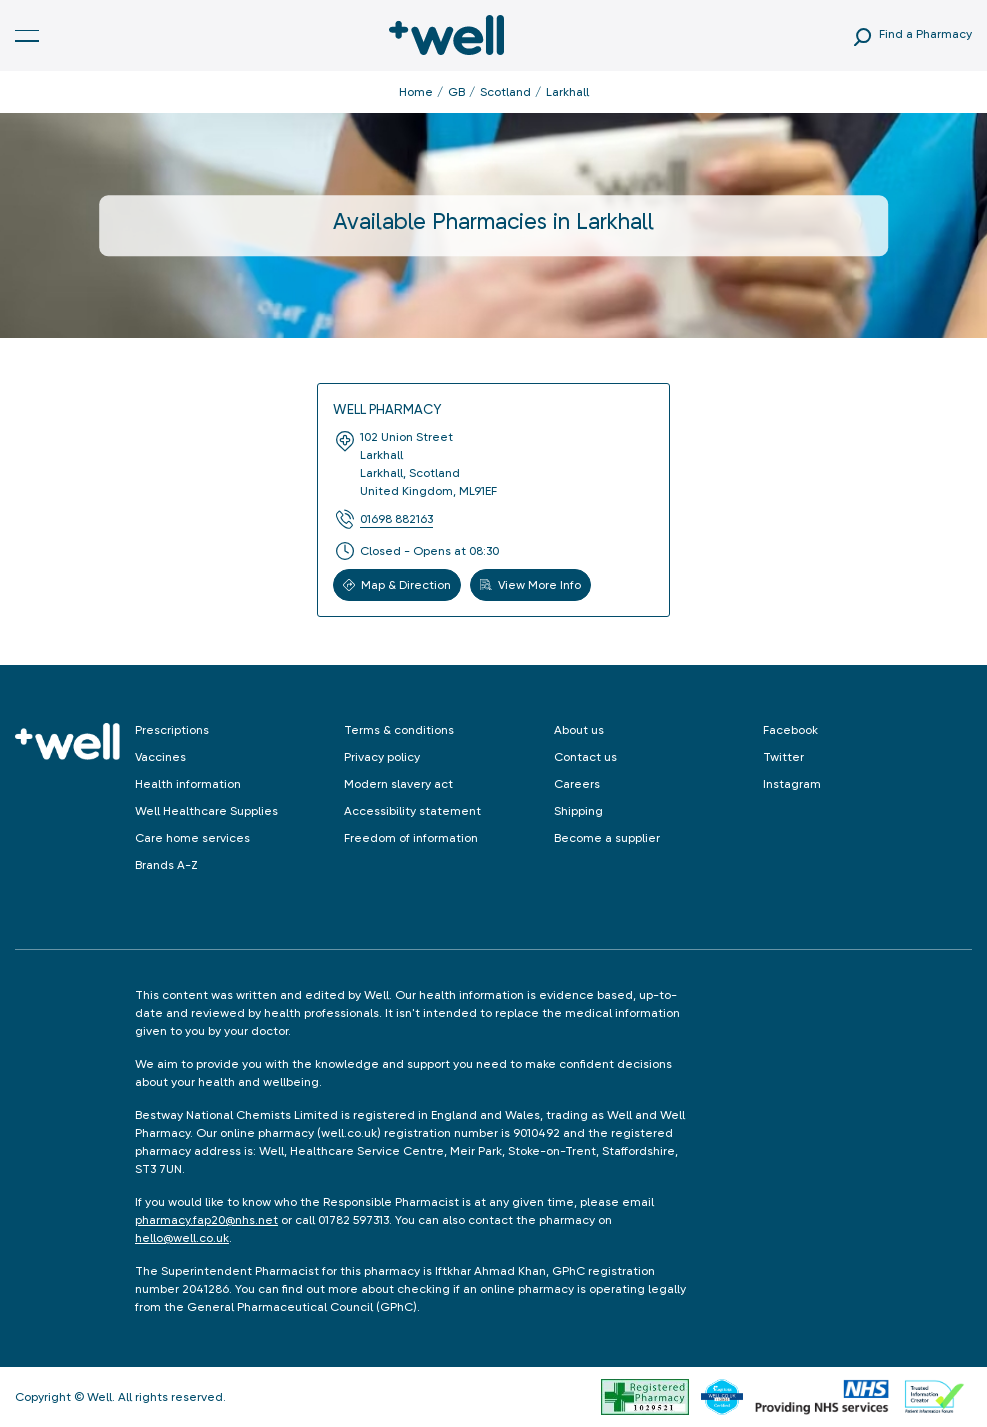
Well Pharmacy (387, 409)
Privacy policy (382, 757)
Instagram (792, 784)
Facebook (790, 730)
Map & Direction (397, 585)
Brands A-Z (166, 865)
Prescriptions (172, 730)
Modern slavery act (398, 784)
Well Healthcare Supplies (206, 811)
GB (456, 92)
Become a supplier (607, 838)
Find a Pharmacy (925, 34)
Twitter (783, 757)
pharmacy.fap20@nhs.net (206, 1220)
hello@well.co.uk (182, 1238)
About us (579, 730)
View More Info (530, 585)
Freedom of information (411, 838)
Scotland (505, 92)
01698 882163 (396, 519)
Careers (577, 784)
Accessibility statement (412, 811)
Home (416, 92)
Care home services (192, 838)
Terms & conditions (399, 730)
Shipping (578, 811)
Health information (188, 784)
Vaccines (160, 757)
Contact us (585, 757)
